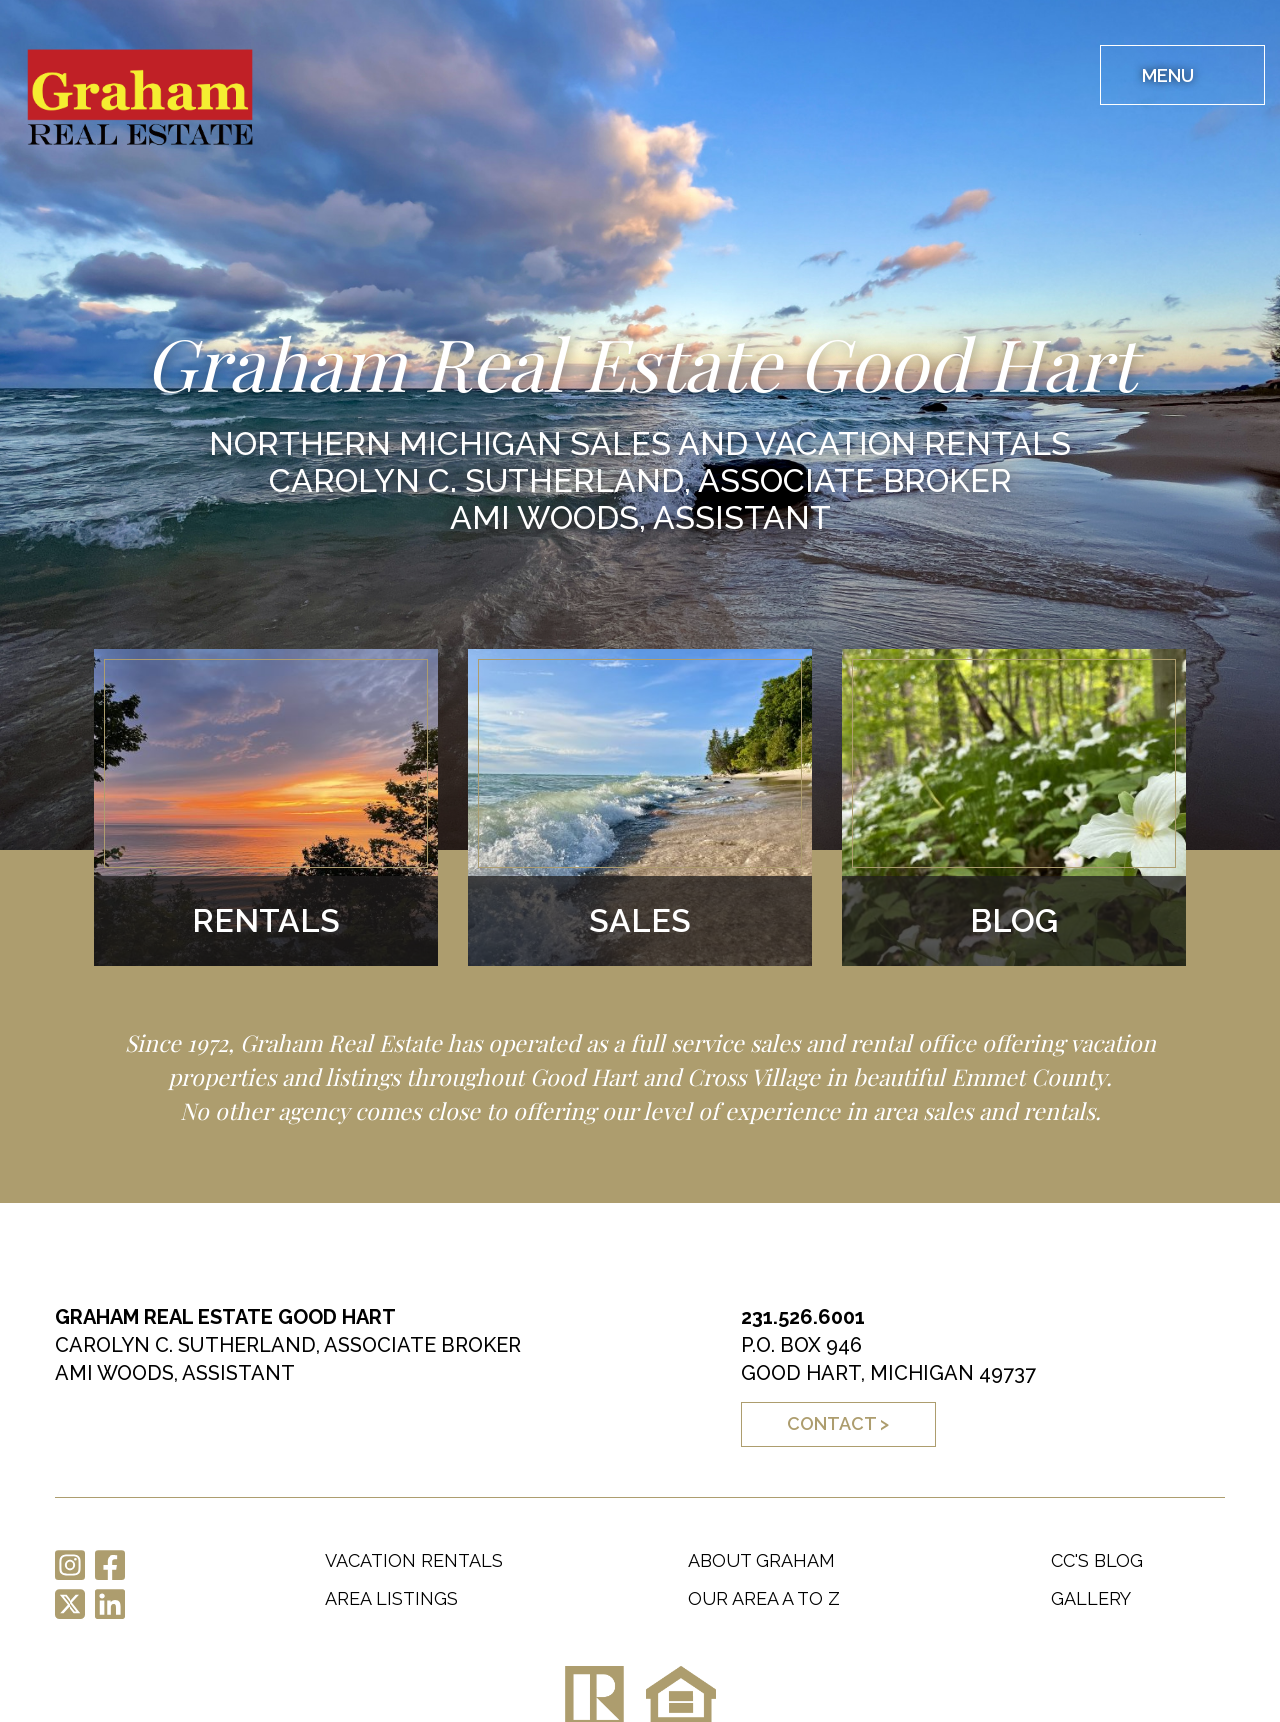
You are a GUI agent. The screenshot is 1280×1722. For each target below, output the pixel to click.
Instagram (70, 1565)
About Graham (761, 1560)
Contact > (838, 1423)
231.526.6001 (803, 1317)
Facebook (110, 1565)
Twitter (70, 1604)
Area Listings (391, 1598)
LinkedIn (110, 1604)
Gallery (1091, 1598)
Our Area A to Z (764, 1598)
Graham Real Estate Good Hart (148, 101)
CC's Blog (1097, 1560)
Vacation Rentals (414, 1560)
